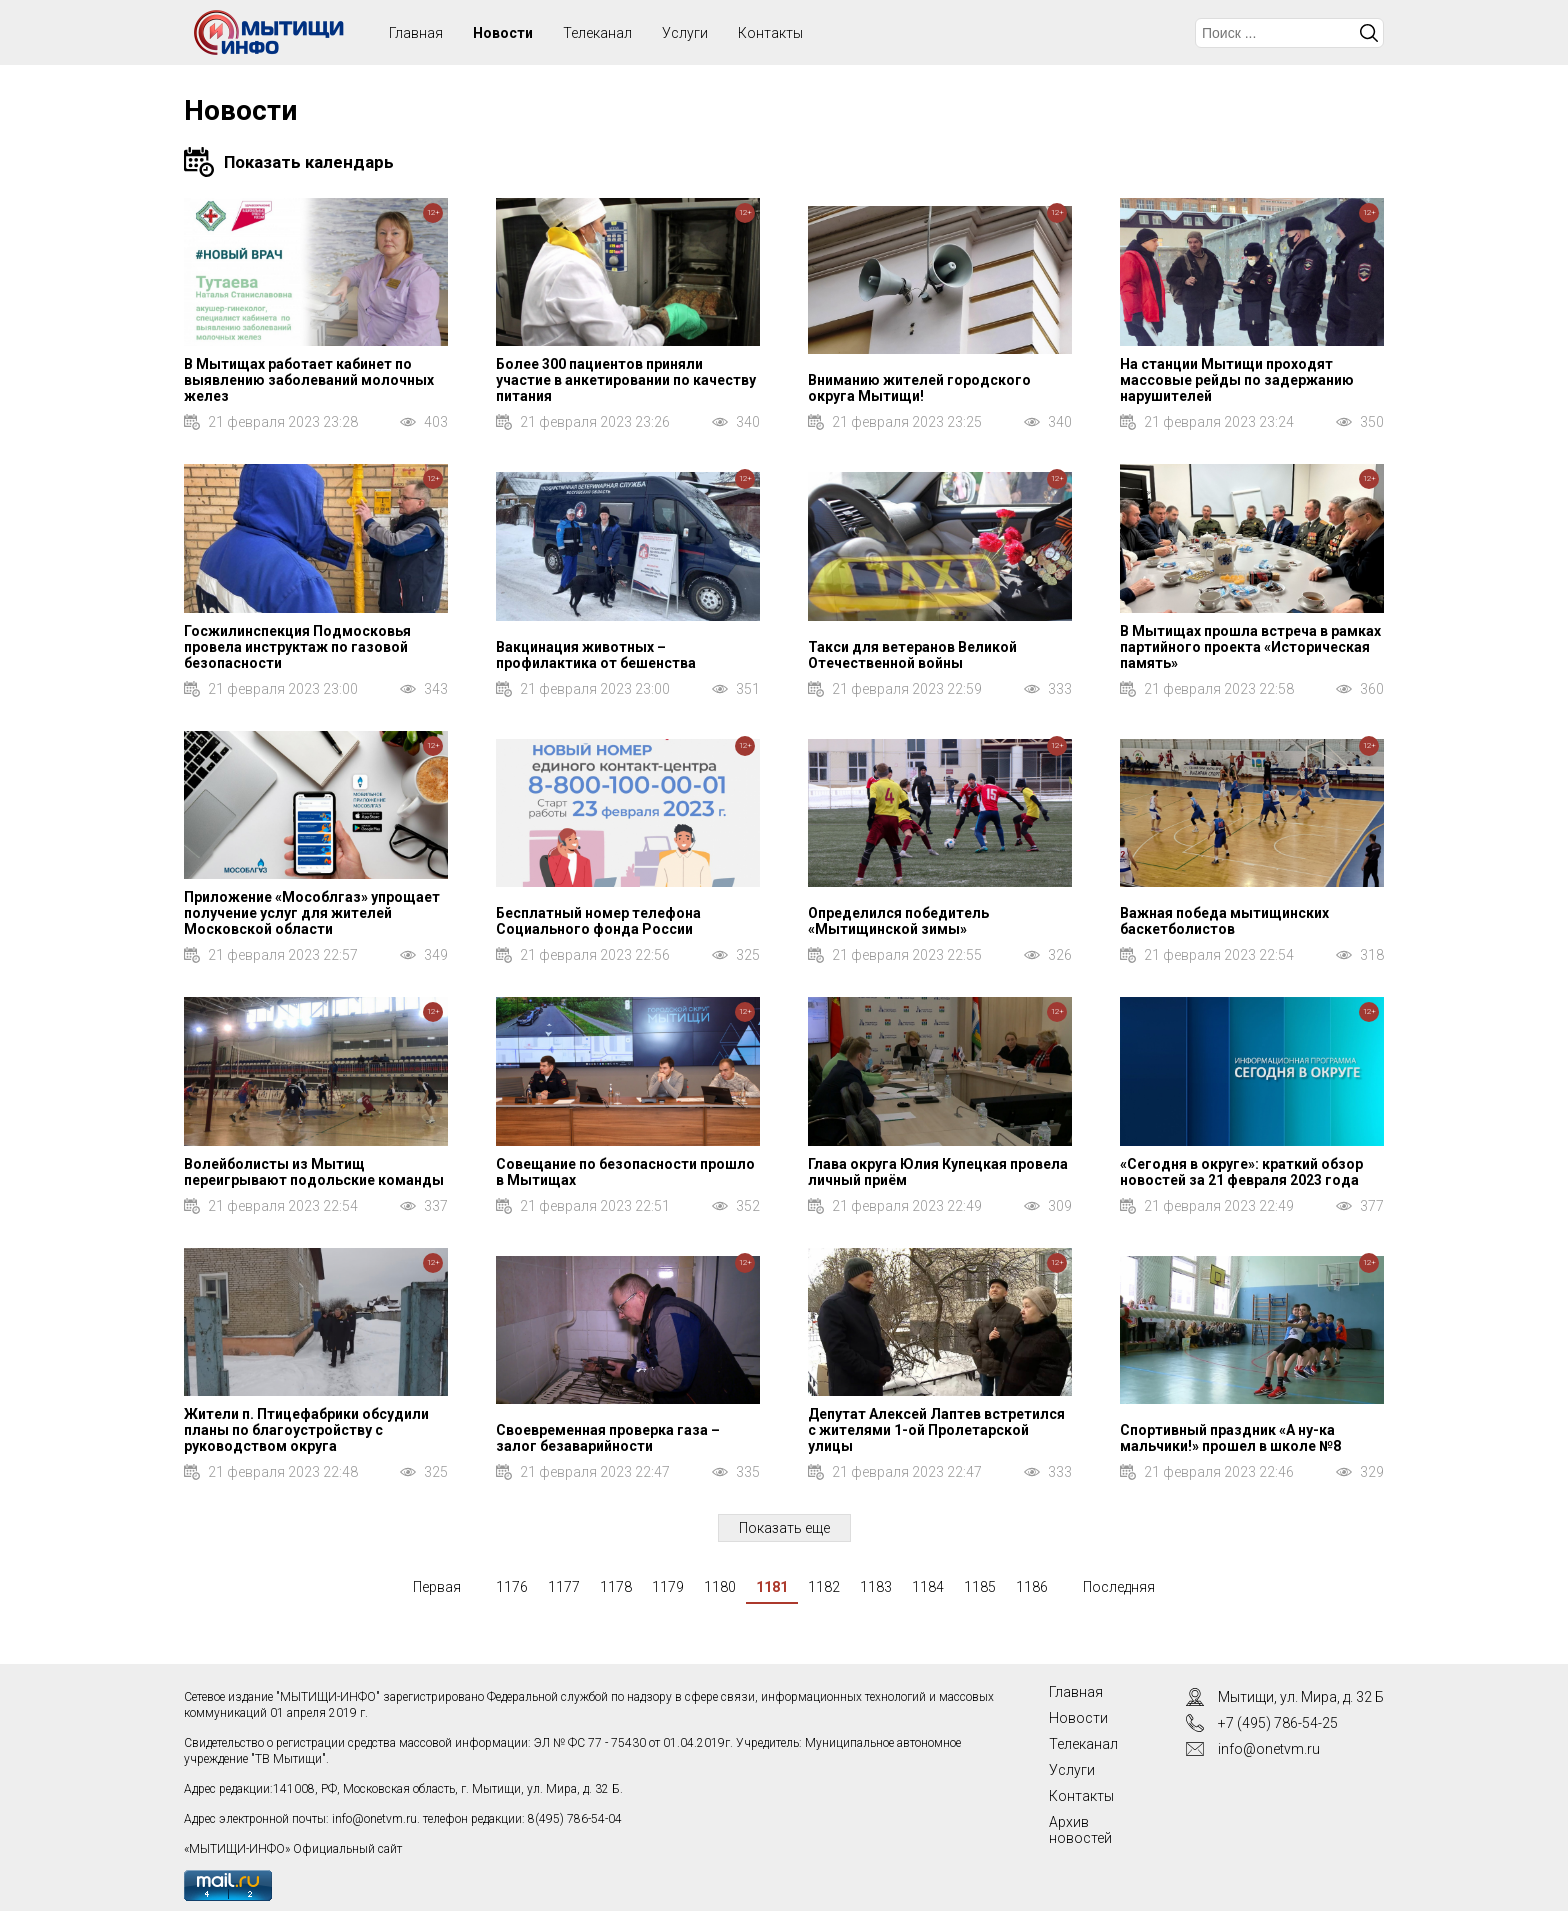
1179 (668, 1587)
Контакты (770, 33)
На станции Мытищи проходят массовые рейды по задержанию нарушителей (1237, 380)
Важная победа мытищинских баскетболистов (1224, 921)
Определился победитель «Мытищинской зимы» (898, 921)
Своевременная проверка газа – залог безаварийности (608, 1438)
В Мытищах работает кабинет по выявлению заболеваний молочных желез (309, 380)
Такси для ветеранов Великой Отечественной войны (912, 655)
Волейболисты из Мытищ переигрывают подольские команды (314, 1172)
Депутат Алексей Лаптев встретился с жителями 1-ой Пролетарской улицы (936, 1430)
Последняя (1119, 1587)
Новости (503, 33)
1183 (876, 1587)
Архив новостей (1080, 1830)
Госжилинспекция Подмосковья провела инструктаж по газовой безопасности (297, 647)
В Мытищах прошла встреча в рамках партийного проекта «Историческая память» (1250, 647)
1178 (616, 1587)
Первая (437, 1587)
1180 (720, 1587)
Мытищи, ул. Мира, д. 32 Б (1301, 1697)
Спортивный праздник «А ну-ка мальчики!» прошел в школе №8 (1230, 1438)
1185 (980, 1587)
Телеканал (597, 33)
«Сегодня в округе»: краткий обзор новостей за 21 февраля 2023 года (1241, 1172)
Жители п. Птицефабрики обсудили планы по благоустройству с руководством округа (306, 1430)
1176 (512, 1587)
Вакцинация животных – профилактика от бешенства (596, 655)
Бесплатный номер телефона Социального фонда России (598, 921)
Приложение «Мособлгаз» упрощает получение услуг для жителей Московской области (312, 913)
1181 (772, 1587)
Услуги (685, 33)
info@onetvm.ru (374, 1819)
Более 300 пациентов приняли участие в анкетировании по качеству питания (626, 380)
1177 (564, 1587)
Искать (1369, 33)
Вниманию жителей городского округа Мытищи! (919, 388)
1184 (928, 1587)
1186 (1032, 1587)
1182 (824, 1587)
